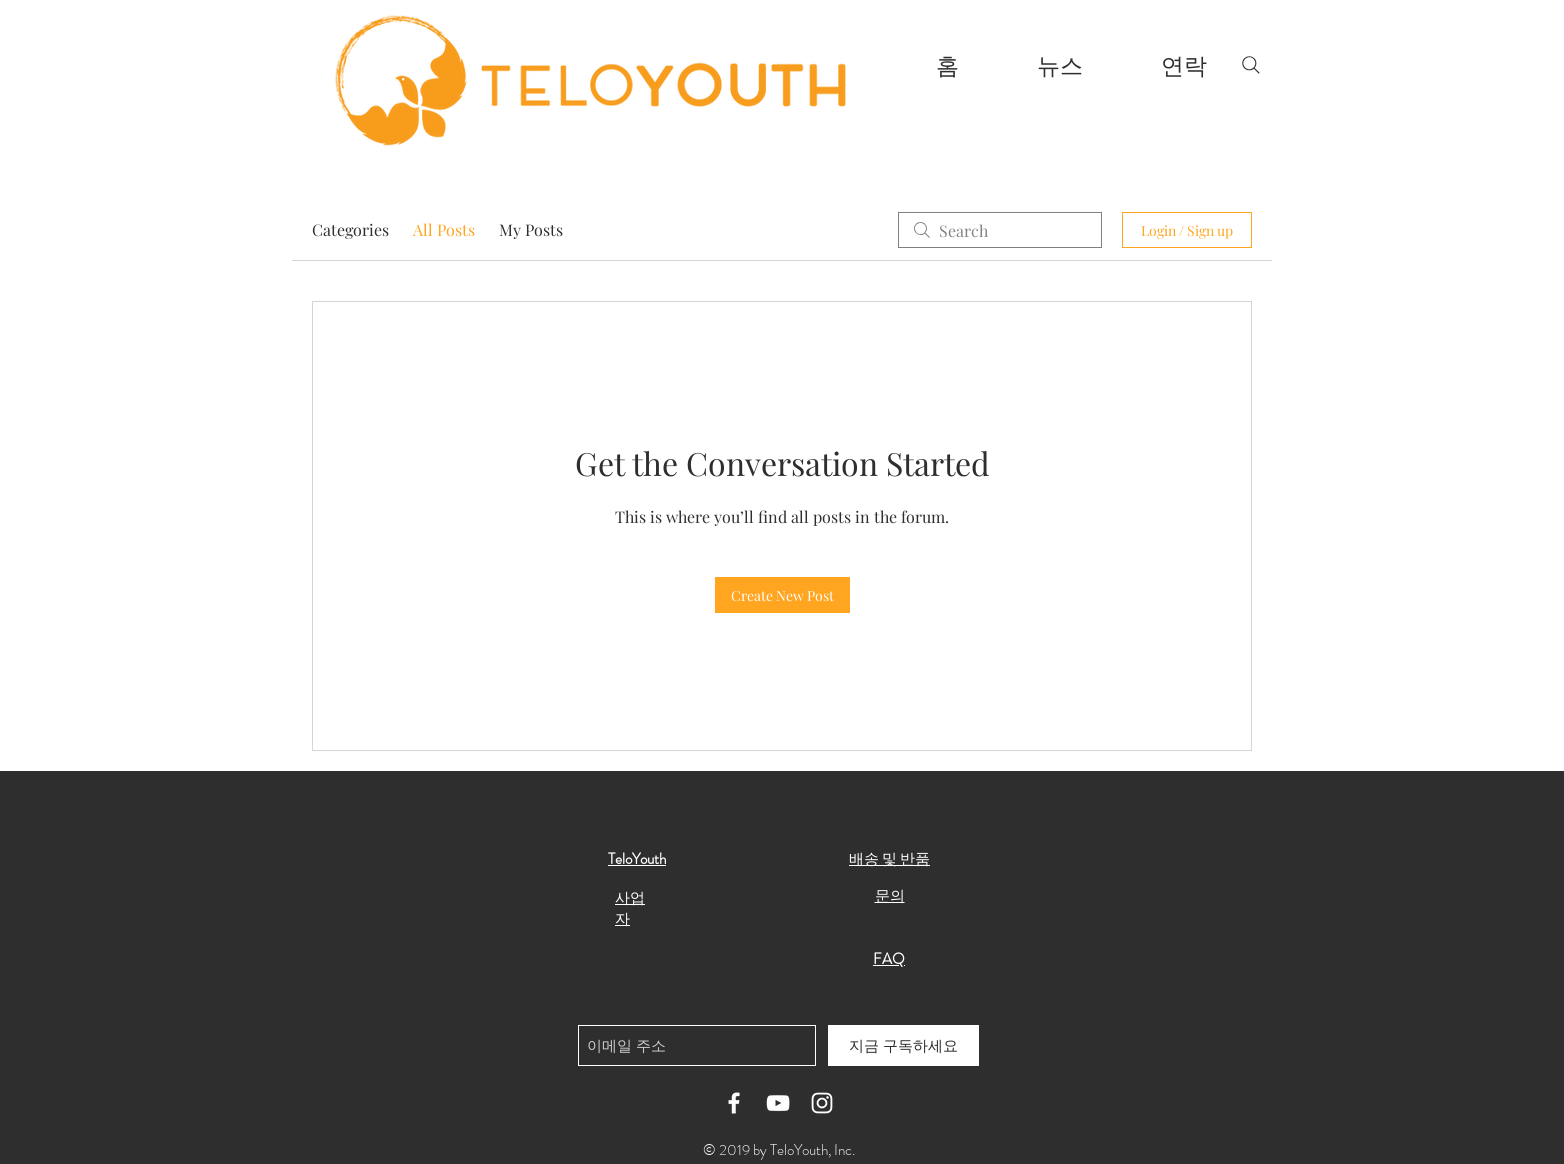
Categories (350, 229)
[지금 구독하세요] (903, 1045)
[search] (1000, 230)
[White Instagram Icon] (822, 1103)
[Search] (1251, 65)
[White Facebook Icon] (734, 1103)
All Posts (444, 229)
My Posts (531, 229)
